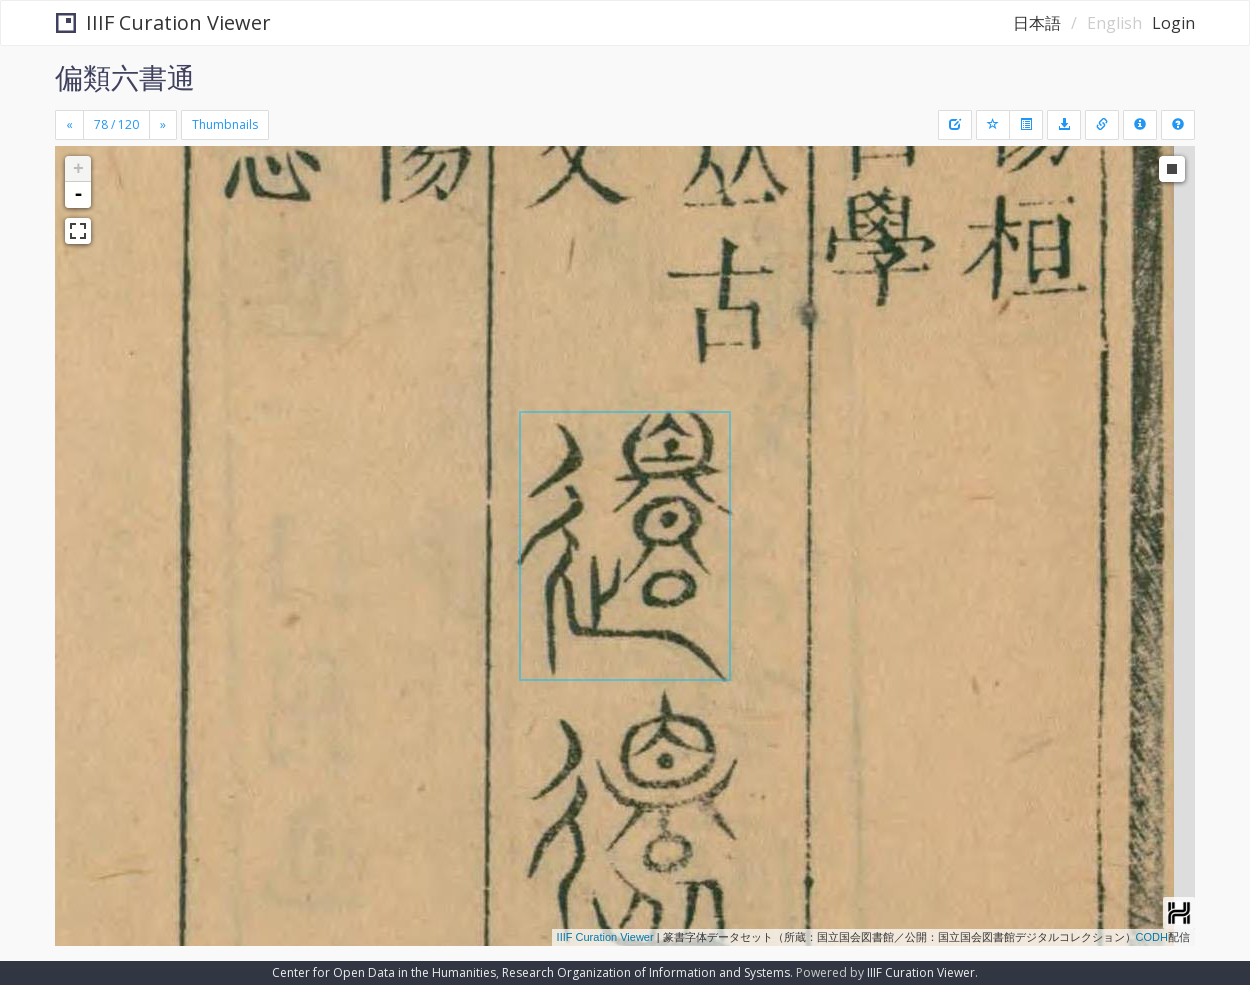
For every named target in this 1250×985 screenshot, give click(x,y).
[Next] (163, 125)
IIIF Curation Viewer (163, 22)
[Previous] (69, 125)
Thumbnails (225, 124)
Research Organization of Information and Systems (646, 972)
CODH (1152, 937)
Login (1173, 23)
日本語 (1037, 23)
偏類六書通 (125, 77)
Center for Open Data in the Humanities (384, 972)
